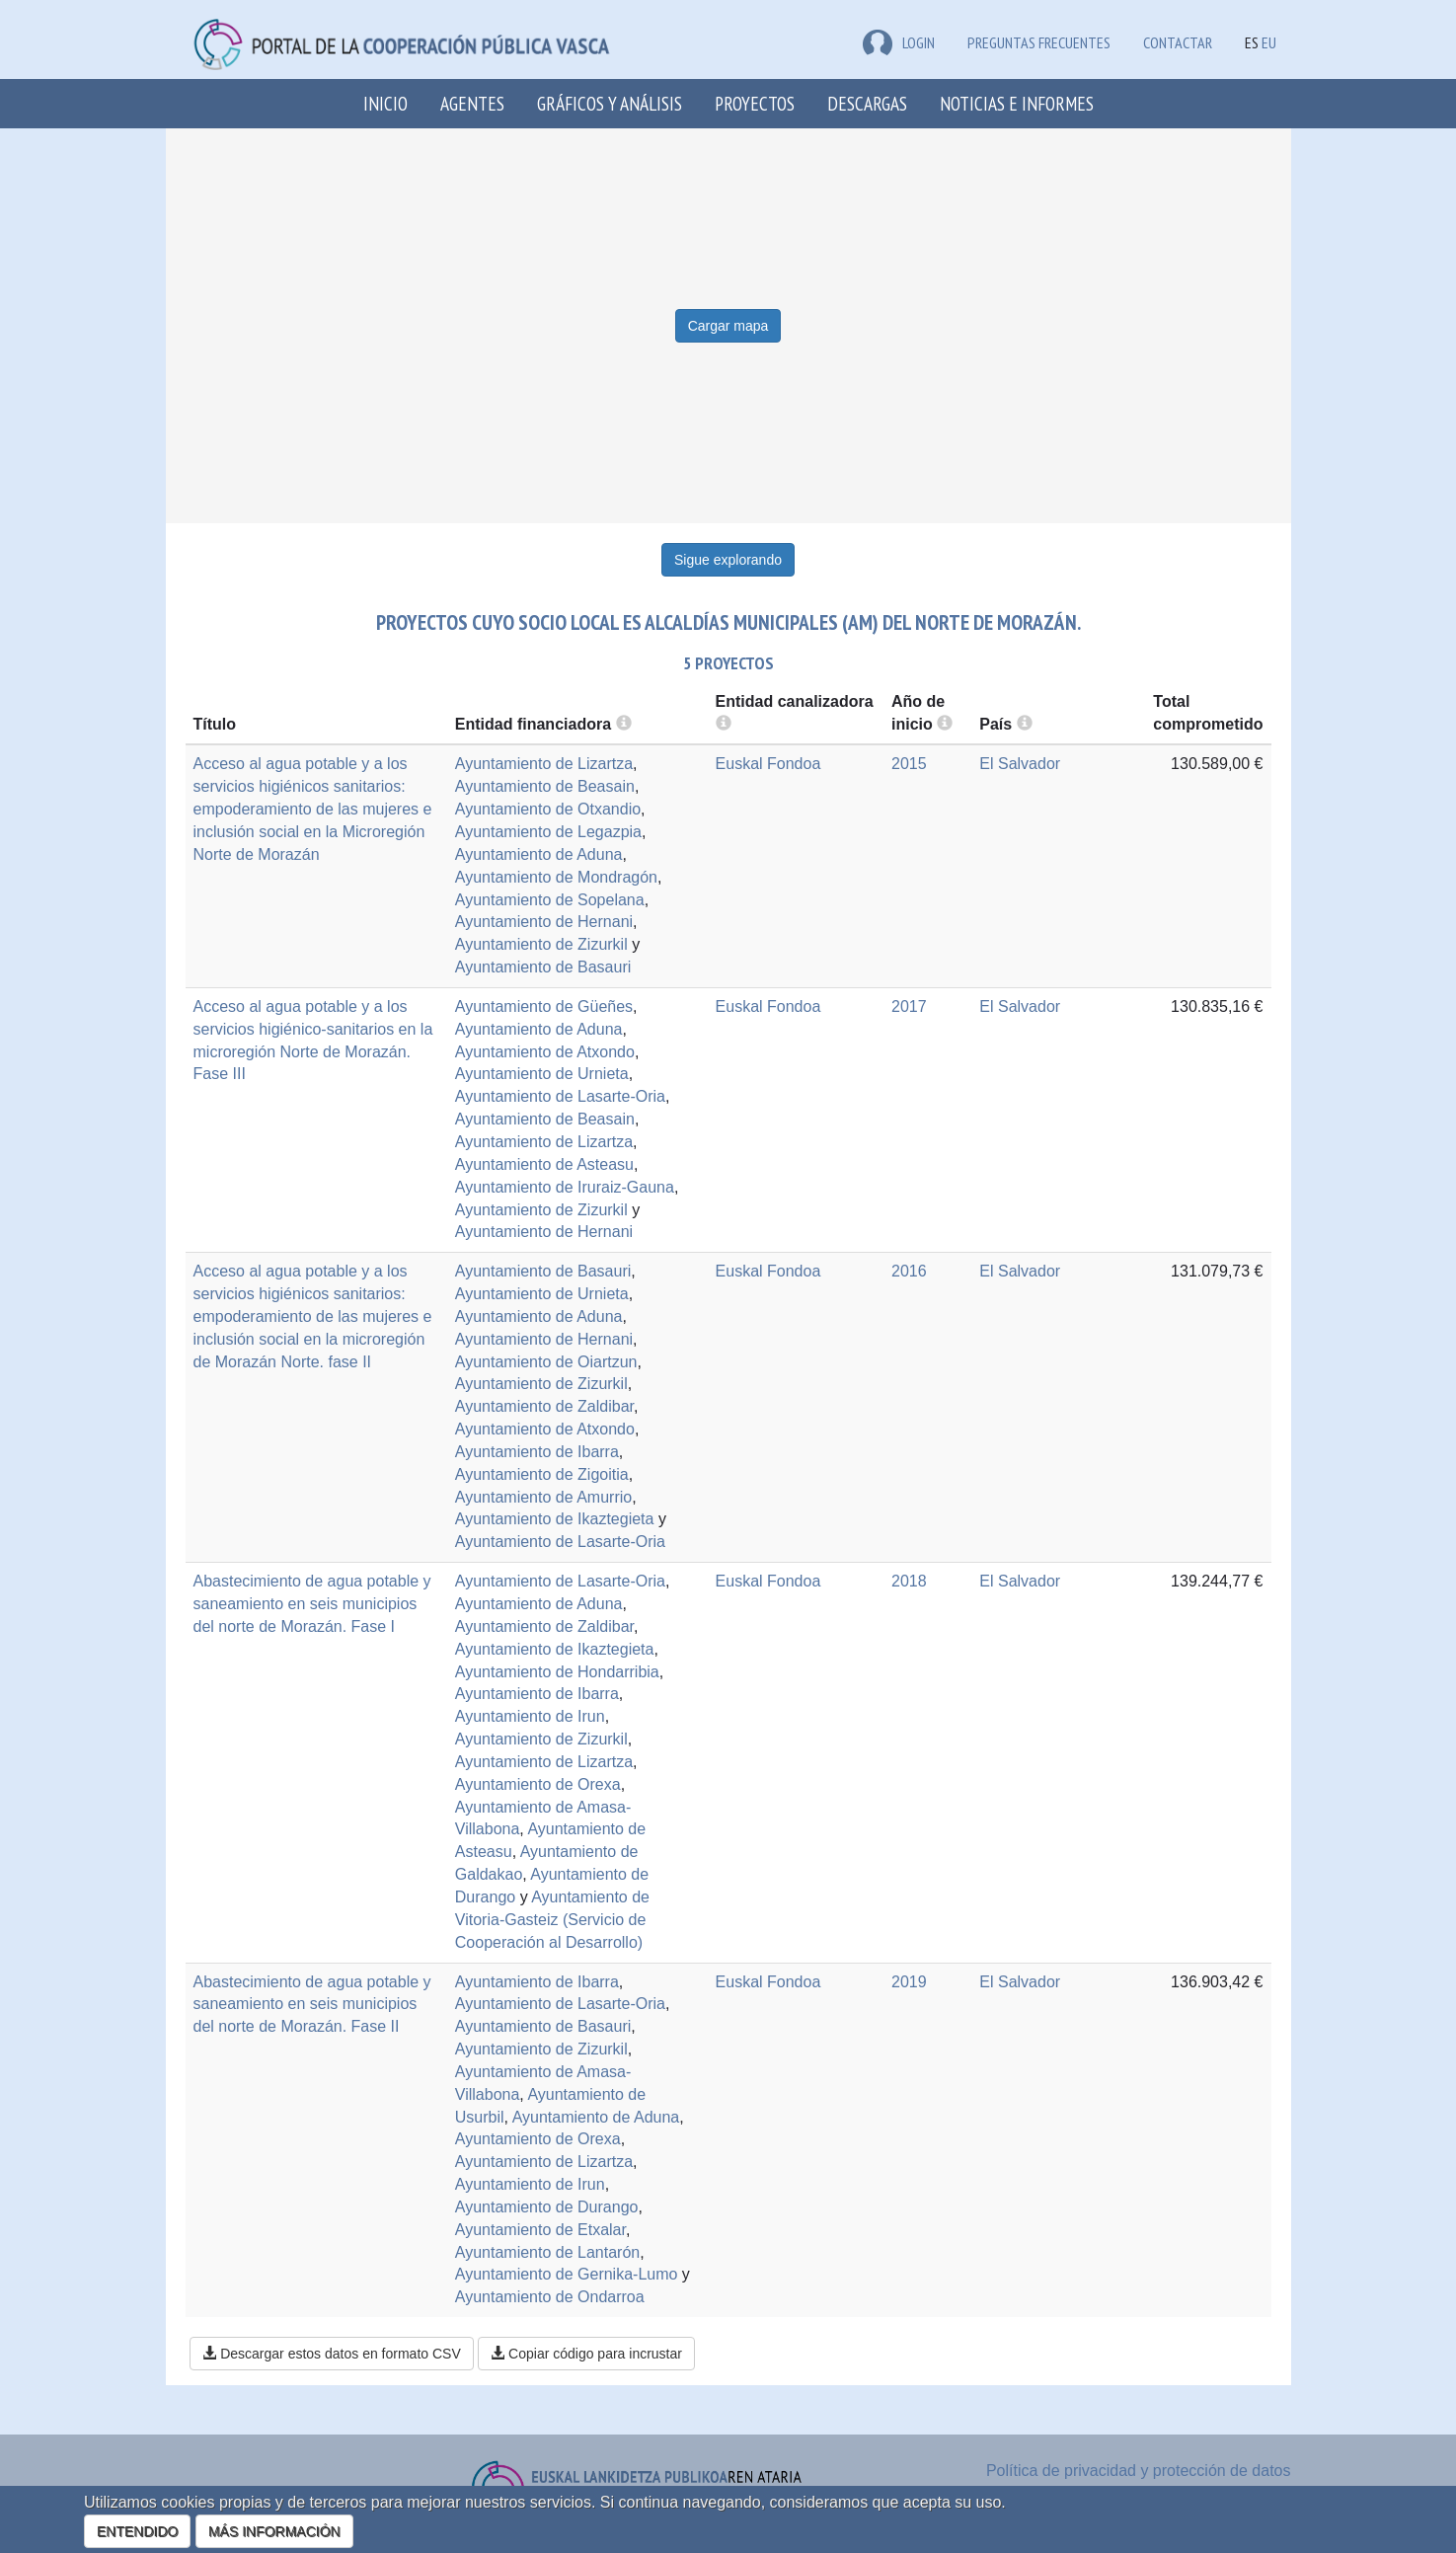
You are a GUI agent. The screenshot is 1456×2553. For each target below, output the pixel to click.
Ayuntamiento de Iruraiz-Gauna (564, 1187)
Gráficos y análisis (609, 103)
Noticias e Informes (1017, 103)
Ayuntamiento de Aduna (539, 854)
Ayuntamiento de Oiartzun (546, 1362)
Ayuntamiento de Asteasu (544, 1164)
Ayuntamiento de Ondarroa (550, 2296)
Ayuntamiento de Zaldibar (544, 1406)
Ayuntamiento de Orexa (538, 1784)
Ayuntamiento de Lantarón (547, 2252)
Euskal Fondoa (768, 763)
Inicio (385, 103)
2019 (909, 1981)
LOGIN (899, 42)
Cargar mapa (728, 326)
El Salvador (1019, 763)
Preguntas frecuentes (1039, 42)
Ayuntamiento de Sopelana (550, 899)
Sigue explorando (728, 560)
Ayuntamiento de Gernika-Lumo (566, 2274)
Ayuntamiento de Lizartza (544, 763)
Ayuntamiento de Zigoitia (542, 1474)
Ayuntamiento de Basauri (543, 967)
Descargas (867, 103)
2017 (909, 1006)
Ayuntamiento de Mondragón (556, 877)
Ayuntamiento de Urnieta (542, 1073)
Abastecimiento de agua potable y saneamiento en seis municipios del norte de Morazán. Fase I (312, 1604)
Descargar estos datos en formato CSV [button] (331, 2353)
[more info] (945, 724)
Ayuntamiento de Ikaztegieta (554, 1518)
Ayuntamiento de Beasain (545, 786)
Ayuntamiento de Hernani (544, 921)
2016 (909, 1271)
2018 (909, 1581)
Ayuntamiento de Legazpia (548, 831)
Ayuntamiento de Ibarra (537, 1451)
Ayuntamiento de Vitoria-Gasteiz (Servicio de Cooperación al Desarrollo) (552, 1920)
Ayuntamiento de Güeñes (544, 1006)
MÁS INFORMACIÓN (274, 2531)
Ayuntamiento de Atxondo (545, 1052)
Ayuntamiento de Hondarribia (557, 1671)
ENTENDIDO (137, 2531)
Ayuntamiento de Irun (530, 1716)
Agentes (472, 103)
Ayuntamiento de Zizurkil (541, 944)
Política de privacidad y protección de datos (1138, 2470)
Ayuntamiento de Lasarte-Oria (560, 1096)
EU (1269, 42)
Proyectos (755, 103)
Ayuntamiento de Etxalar (540, 2229)
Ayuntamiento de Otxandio (548, 809)
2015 (909, 763)
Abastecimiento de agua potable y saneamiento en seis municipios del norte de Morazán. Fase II (312, 2004)
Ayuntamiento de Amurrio (543, 1497)
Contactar (1177, 42)
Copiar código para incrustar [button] (586, 2353)
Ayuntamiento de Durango (547, 2207)
